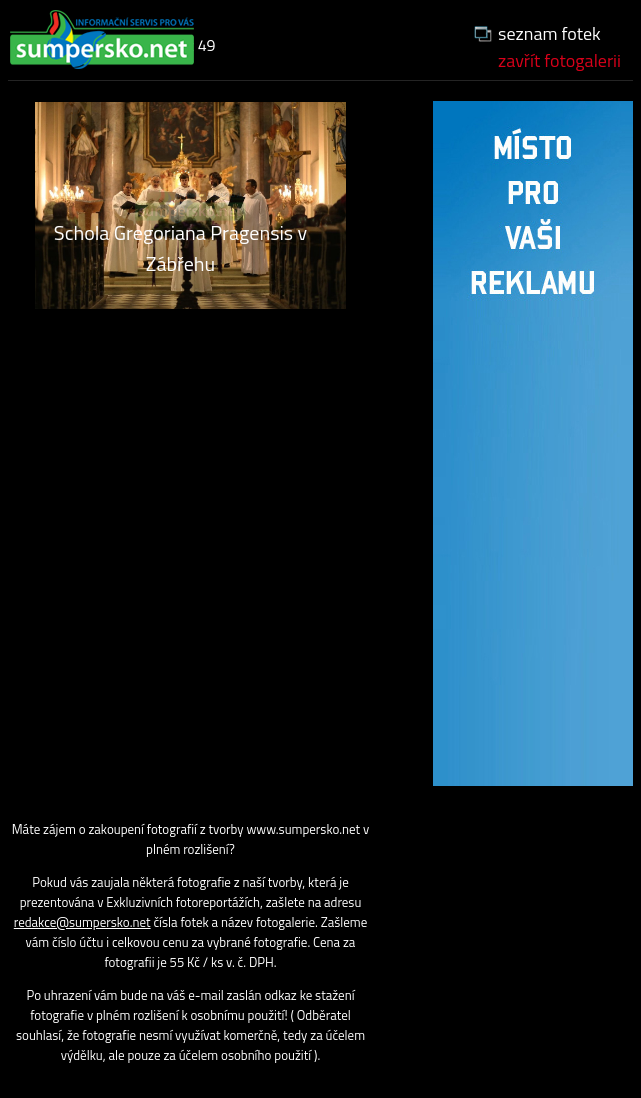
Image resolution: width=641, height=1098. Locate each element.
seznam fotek (549, 33)
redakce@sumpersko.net (82, 922)
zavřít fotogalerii (559, 60)
